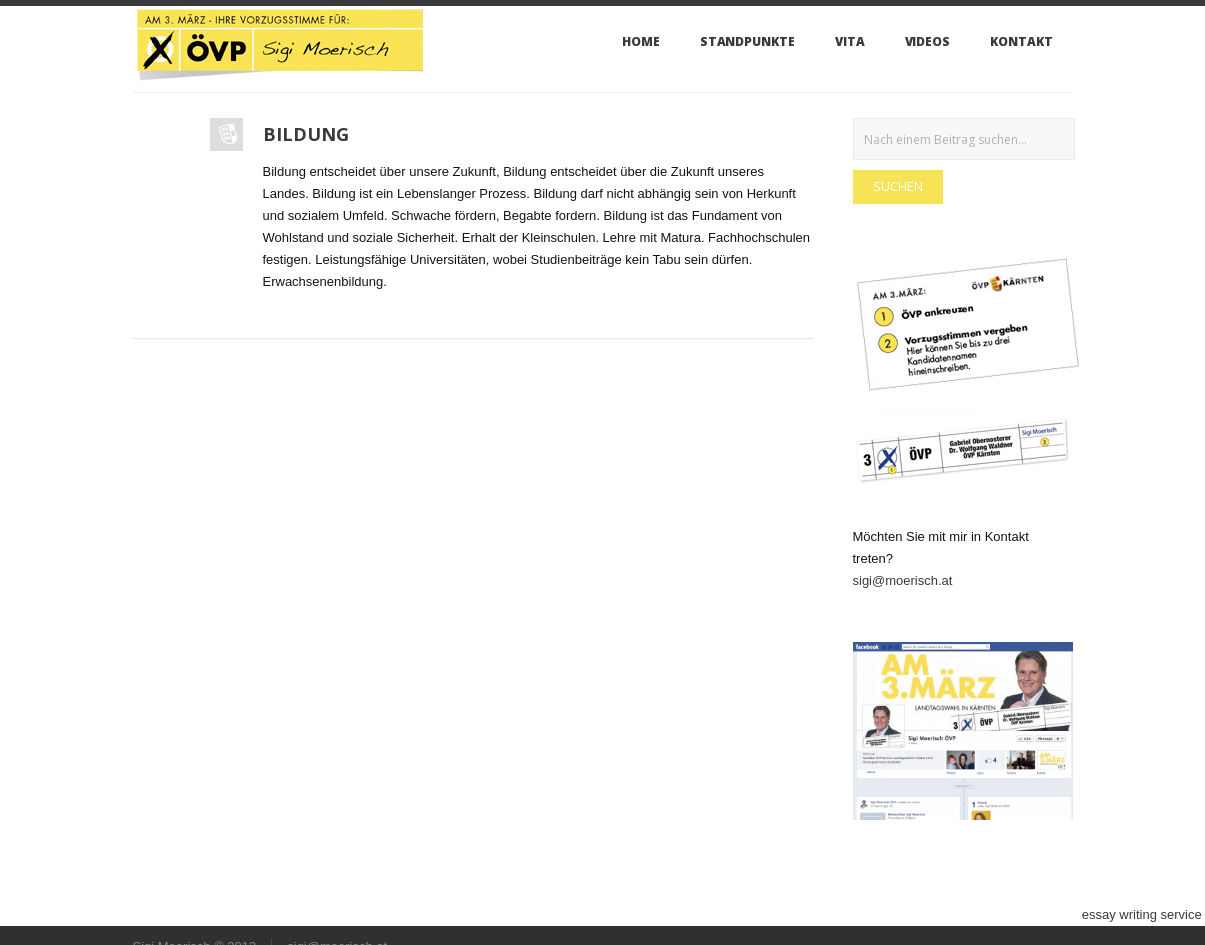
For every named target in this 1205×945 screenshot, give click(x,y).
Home (641, 41)
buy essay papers (391, 914)
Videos (928, 41)
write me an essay (943, 914)
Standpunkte (747, 41)
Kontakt (1021, 41)
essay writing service (1142, 914)
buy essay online (719, 914)
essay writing (481, 914)
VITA (850, 41)
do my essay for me (56, 914)
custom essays (1039, 914)
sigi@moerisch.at (903, 580)
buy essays (799, 914)
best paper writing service (266, 914)
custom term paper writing (596, 914)
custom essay (152, 914)
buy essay (861, 914)
